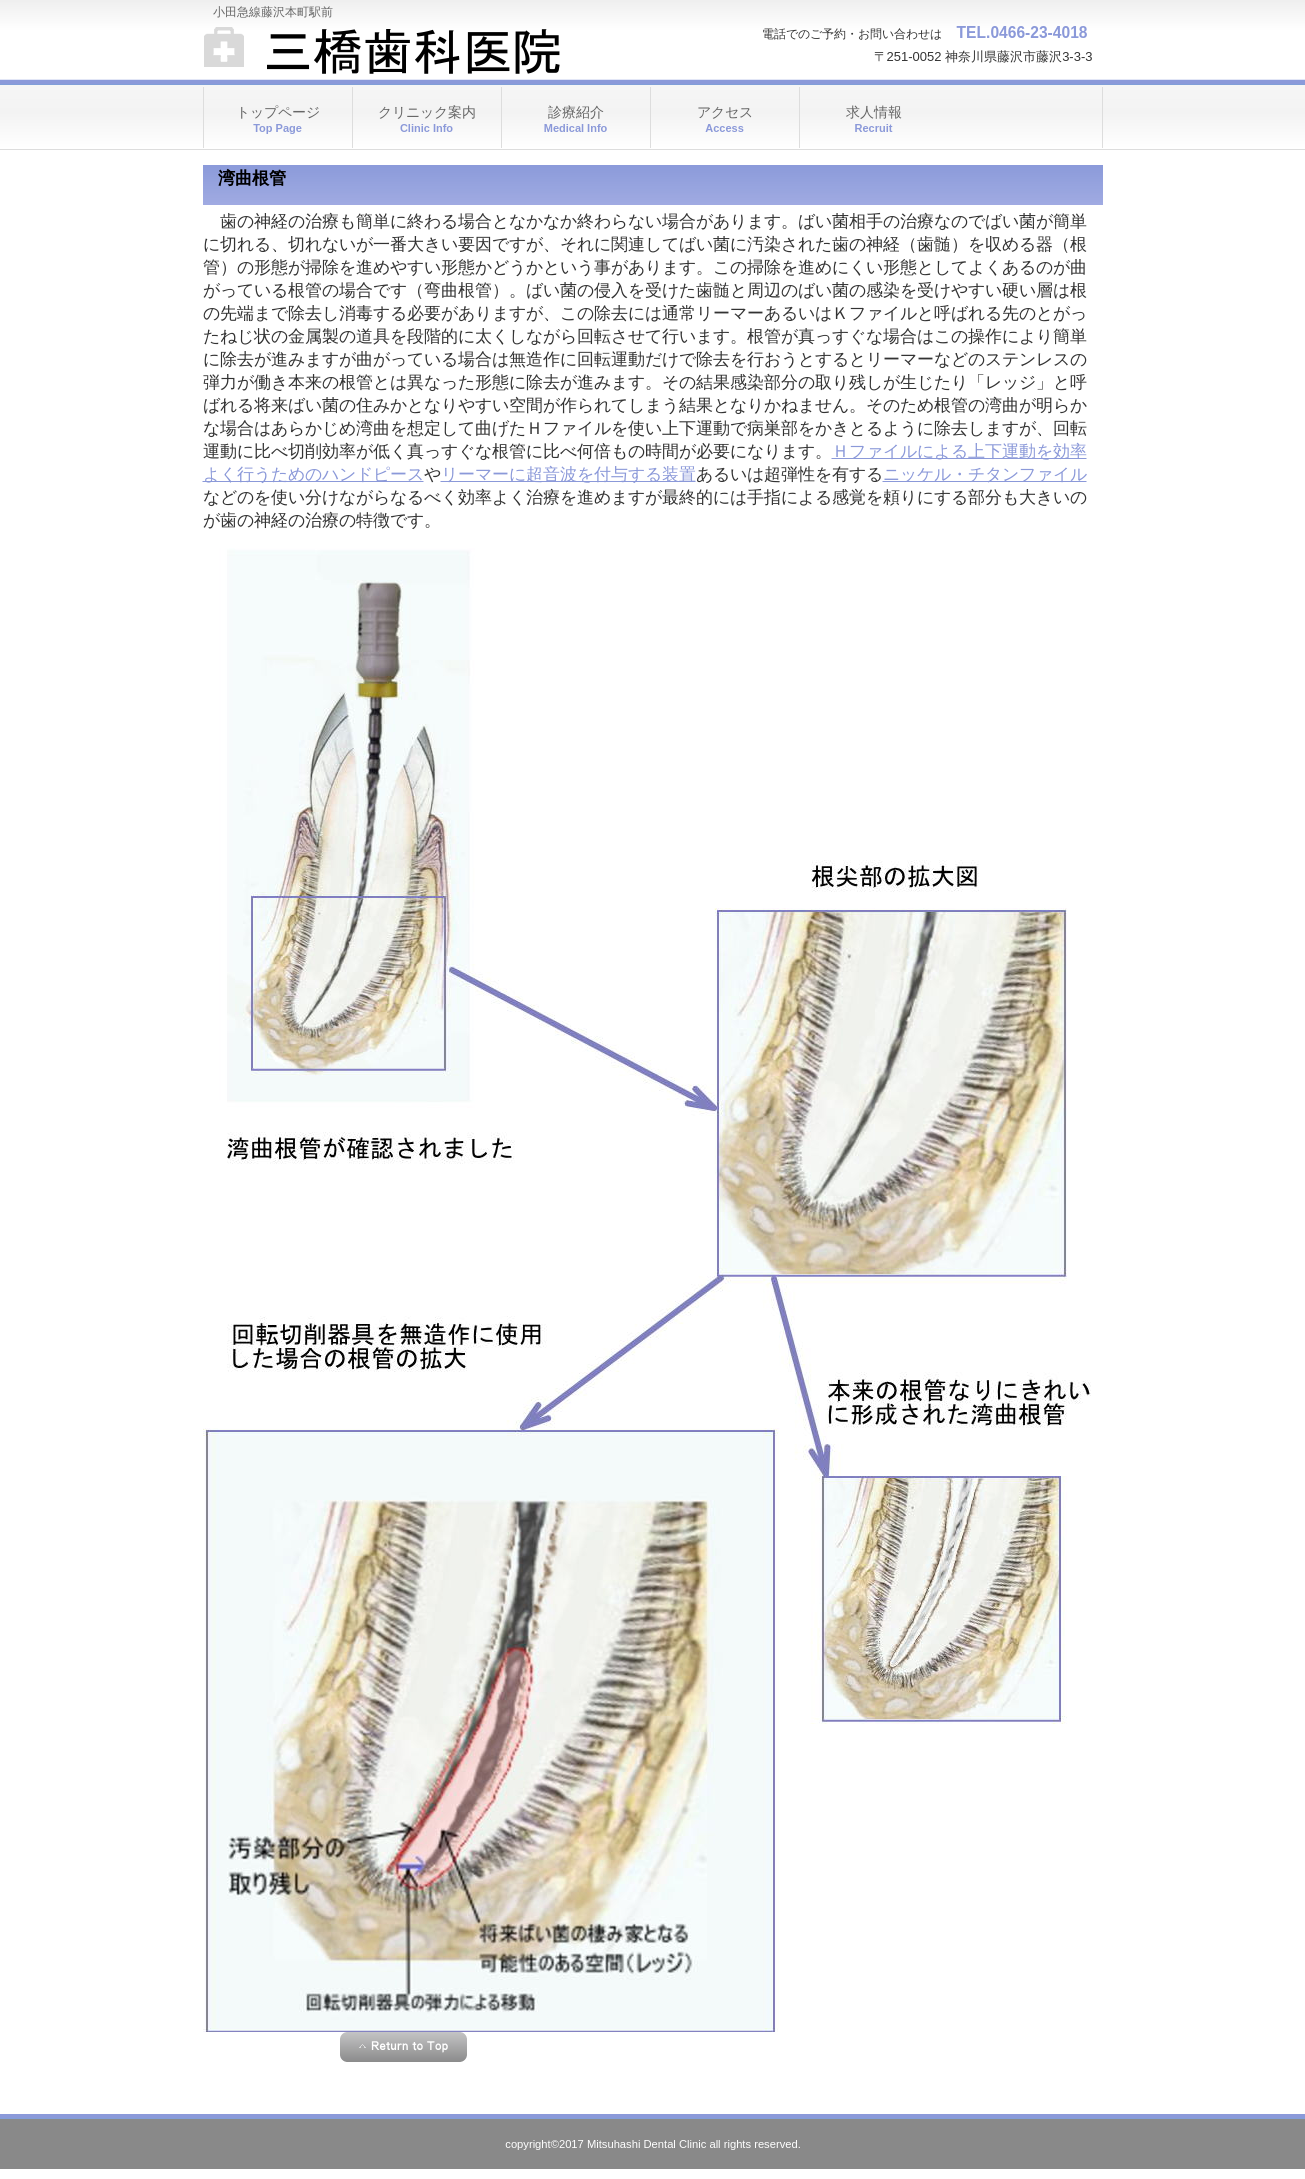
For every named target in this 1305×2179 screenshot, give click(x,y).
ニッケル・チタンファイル (985, 474)
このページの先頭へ (403, 2047)
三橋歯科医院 (403, 50)
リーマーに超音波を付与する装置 (568, 474)
